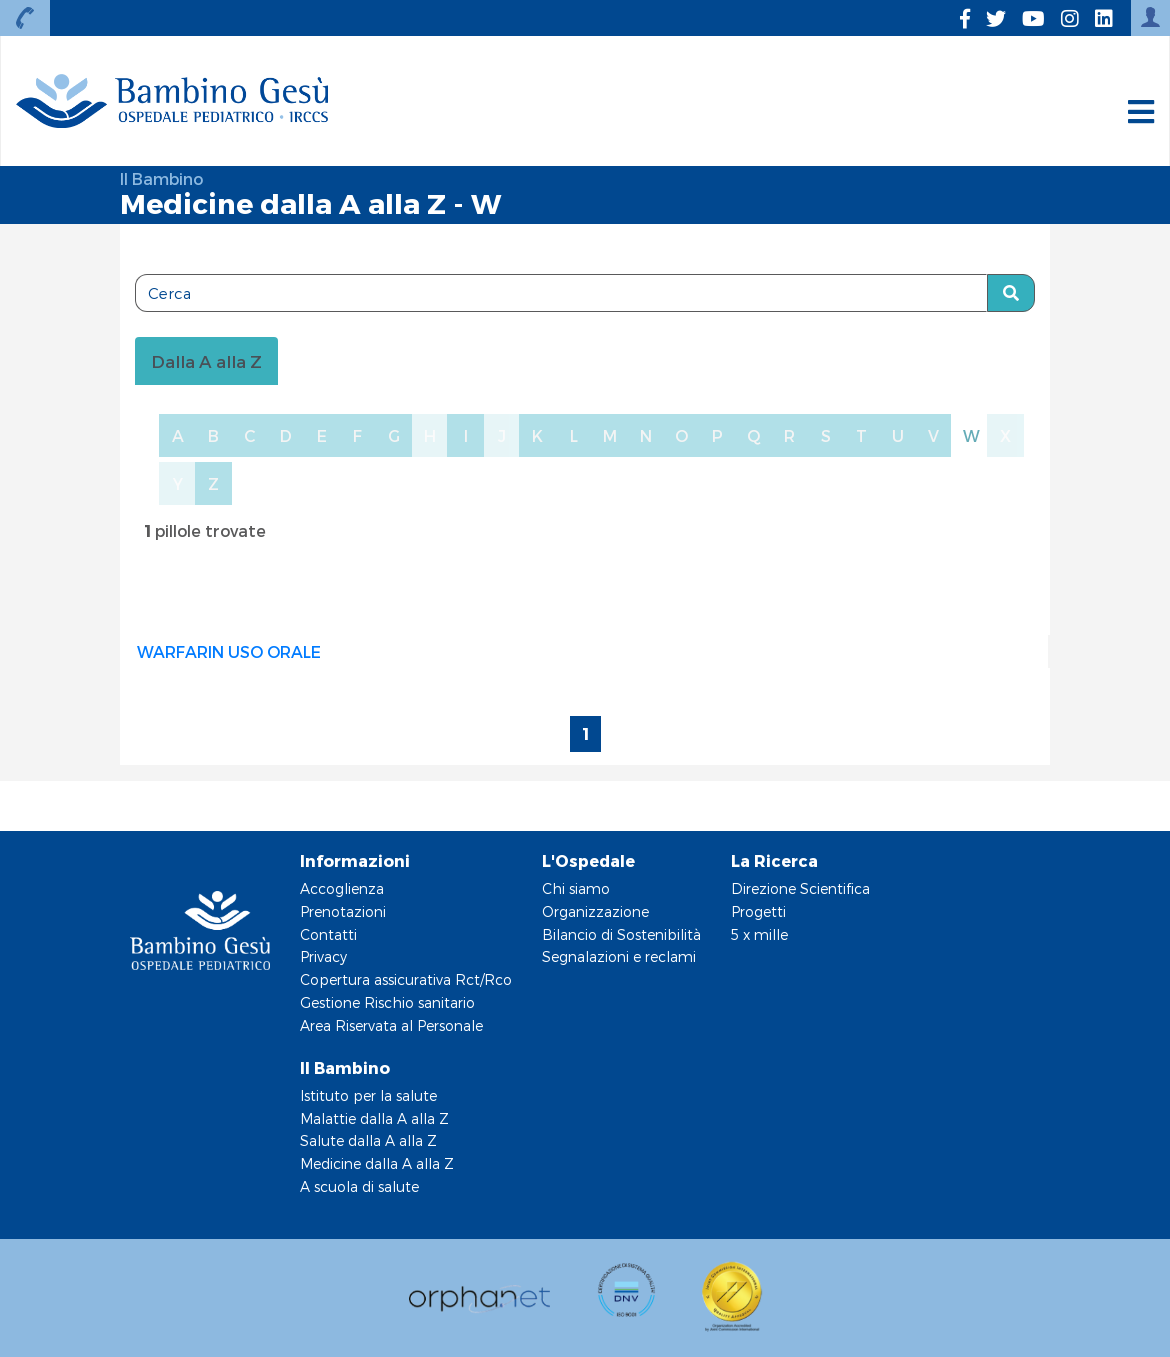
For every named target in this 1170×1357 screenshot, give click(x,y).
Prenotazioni (343, 911)
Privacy (323, 956)
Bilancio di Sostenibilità (621, 934)
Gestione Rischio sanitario (387, 1002)
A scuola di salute (359, 1186)
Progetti (758, 911)
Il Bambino (161, 178)
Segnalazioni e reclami (619, 956)
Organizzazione (595, 911)
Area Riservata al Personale (391, 1025)
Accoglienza (342, 888)
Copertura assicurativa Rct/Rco (406, 979)
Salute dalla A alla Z (368, 1140)
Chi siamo (576, 888)
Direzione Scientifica (800, 888)
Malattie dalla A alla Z (374, 1118)
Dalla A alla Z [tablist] (206, 361)
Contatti (328, 934)
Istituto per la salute (368, 1095)
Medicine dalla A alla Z (377, 1163)
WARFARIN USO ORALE (229, 651)
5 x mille (759, 934)
